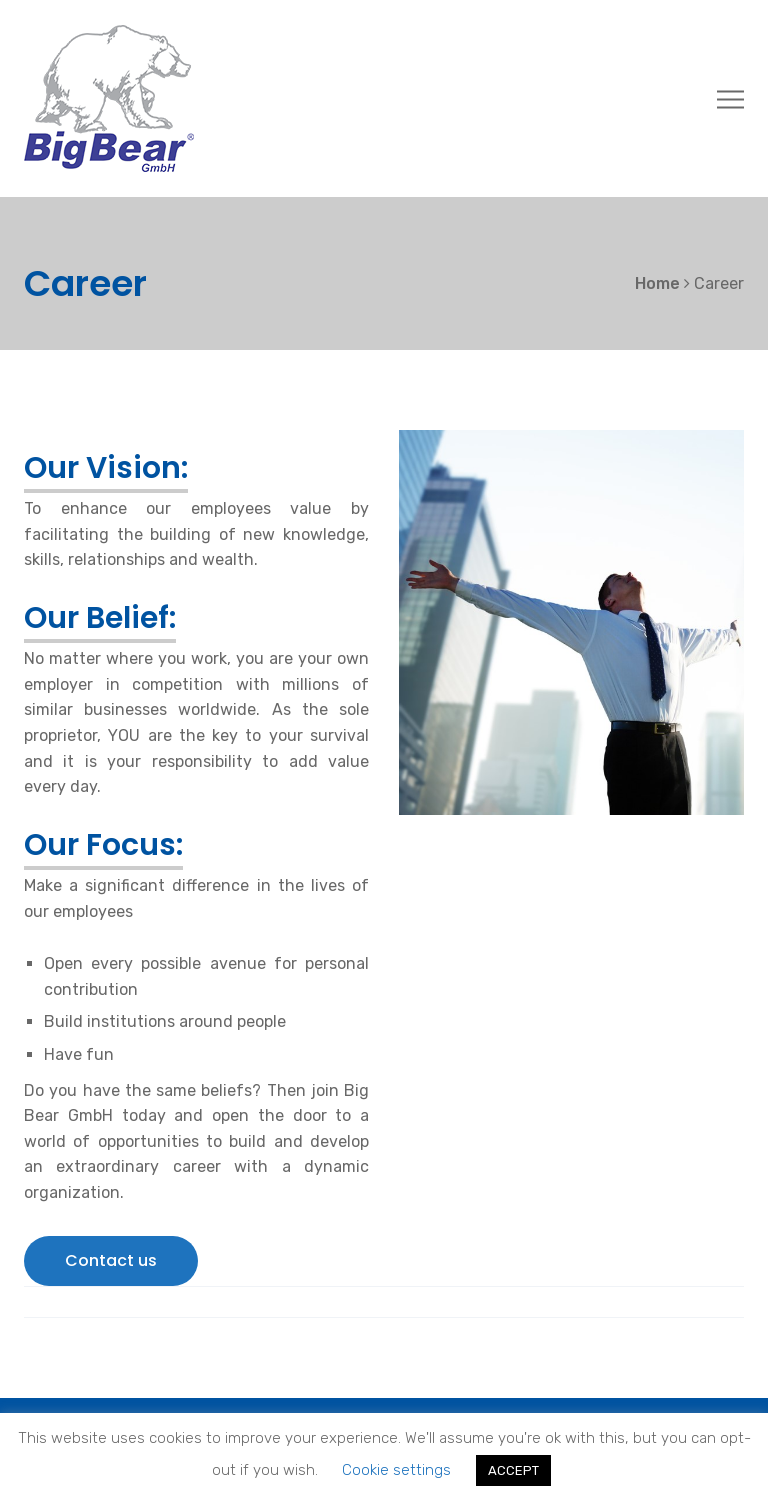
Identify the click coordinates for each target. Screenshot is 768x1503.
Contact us (111, 1260)
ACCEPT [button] (513, 1470)
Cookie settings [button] (396, 1470)
